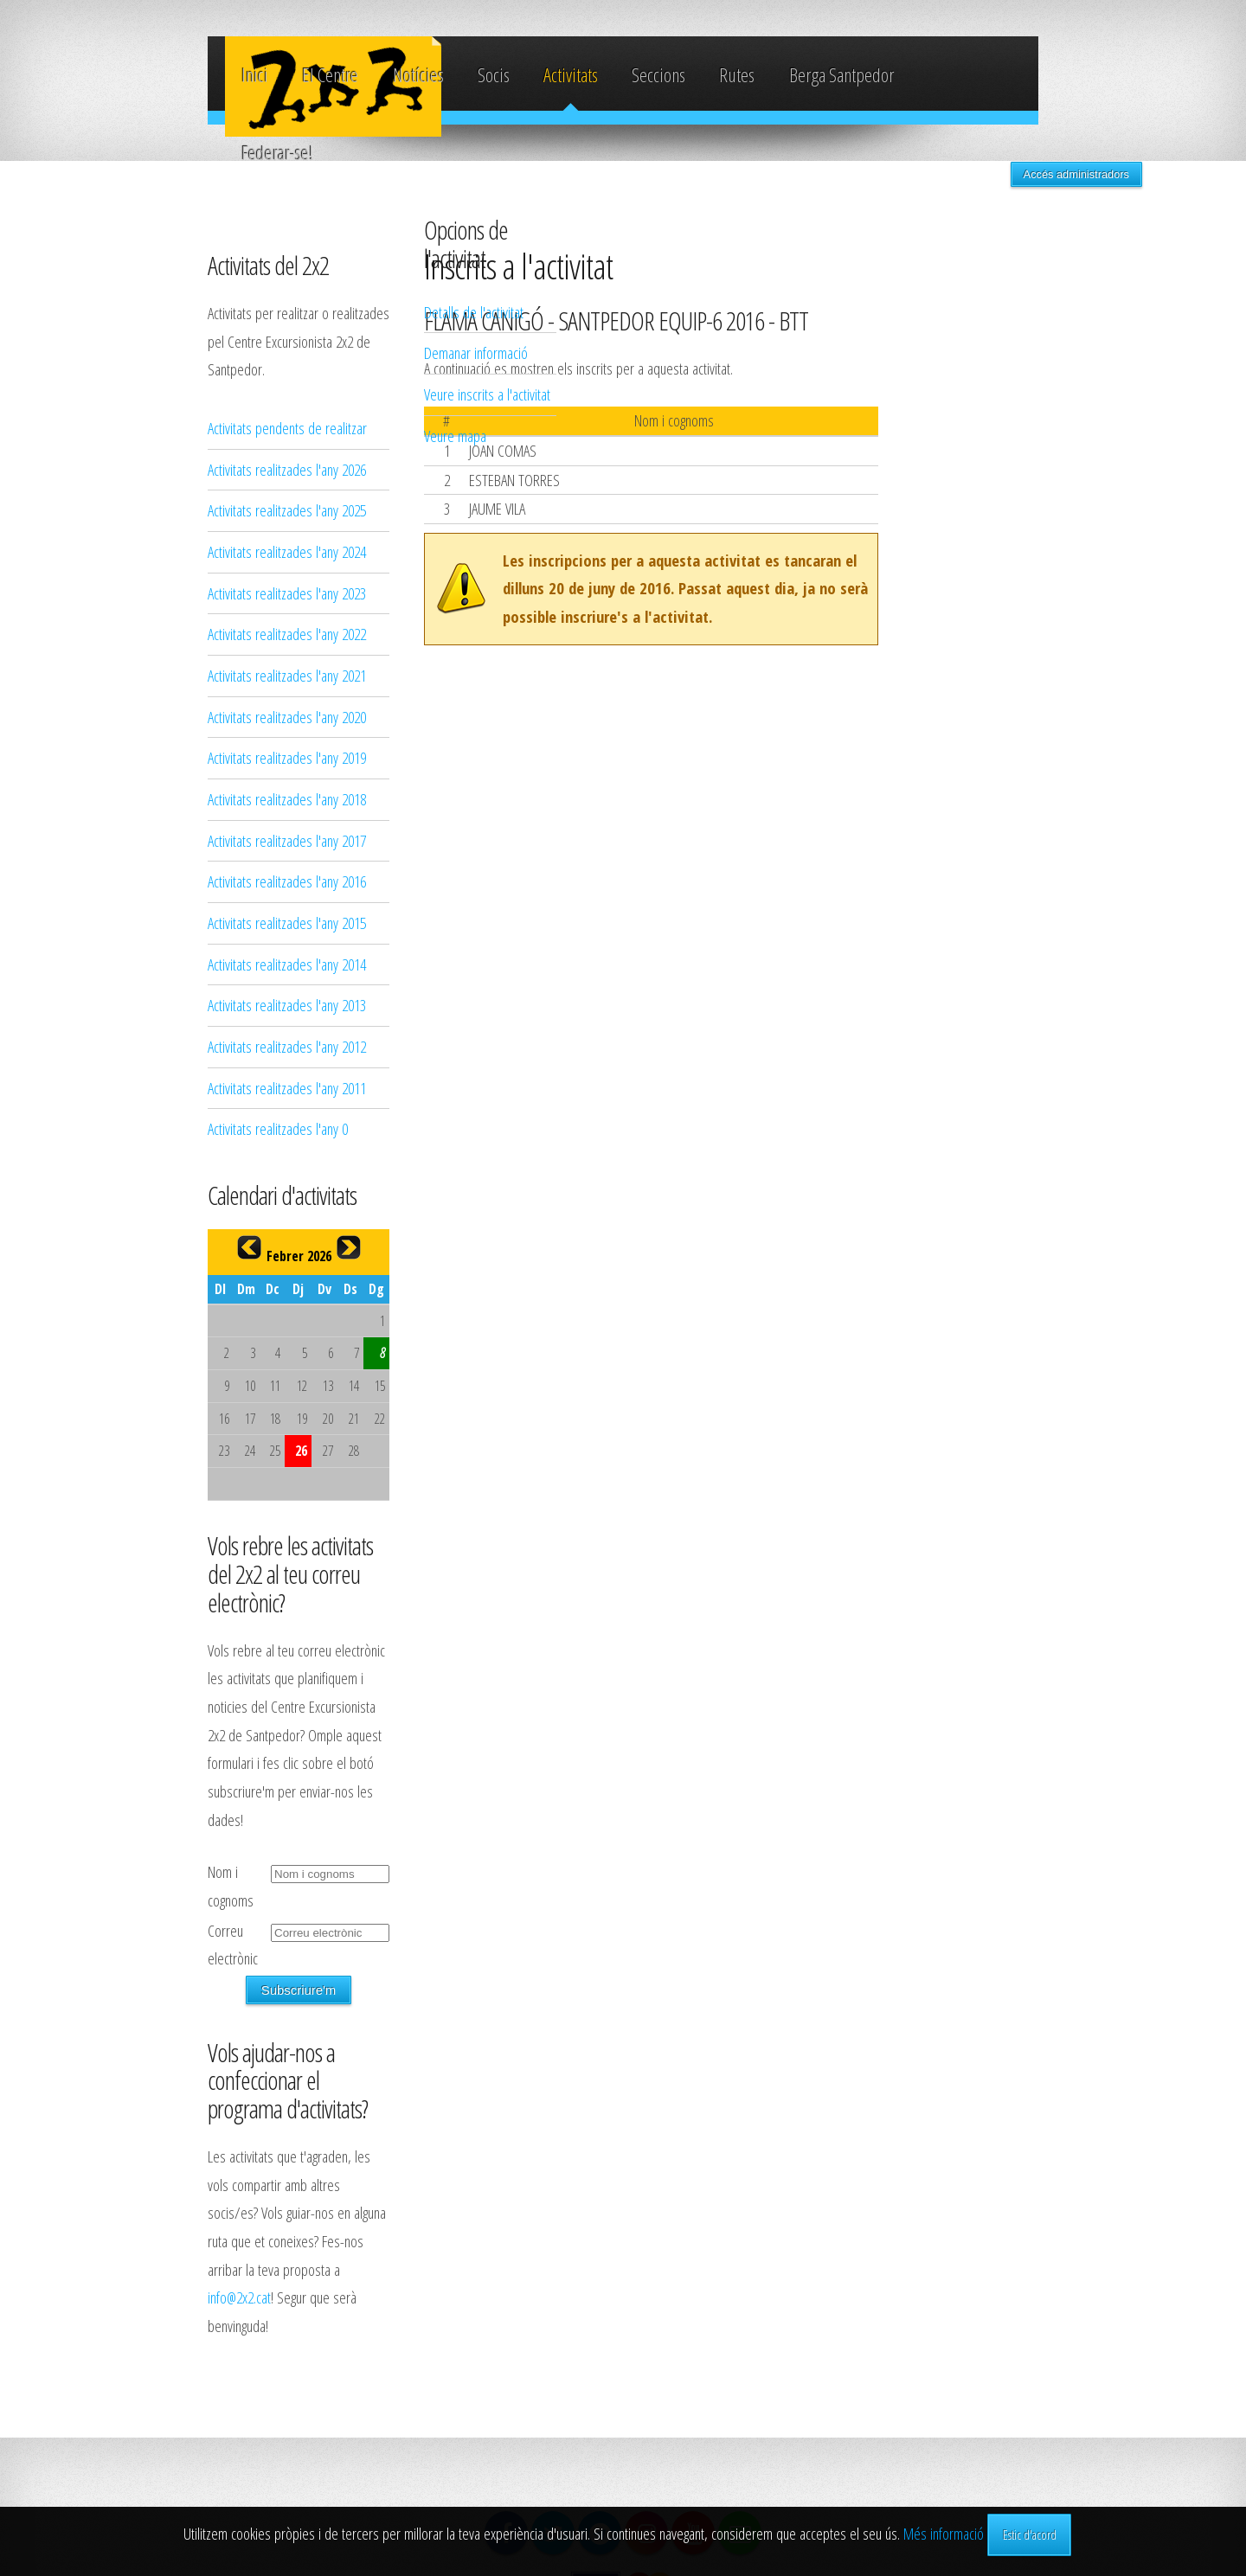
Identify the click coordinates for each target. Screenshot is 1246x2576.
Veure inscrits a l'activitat (991, 394)
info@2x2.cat (239, 2297)
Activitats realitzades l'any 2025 (287, 510)
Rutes (737, 74)
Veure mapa (959, 435)
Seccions (658, 74)
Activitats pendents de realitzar (287, 428)
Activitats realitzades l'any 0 (278, 1128)
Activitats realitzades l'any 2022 (287, 633)
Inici (254, 74)
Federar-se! (277, 152)
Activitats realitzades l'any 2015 (287, 922)
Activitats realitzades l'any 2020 (287, 716)
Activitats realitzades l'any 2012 (287, 1046)
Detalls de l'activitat (978, 312)
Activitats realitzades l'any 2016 (287, 881)
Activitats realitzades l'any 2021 (287, 675)
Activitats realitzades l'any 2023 (287, 593)
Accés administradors (1076, 174)
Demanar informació (980, 352)
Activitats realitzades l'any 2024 (287, 551)
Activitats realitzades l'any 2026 (287, 469)
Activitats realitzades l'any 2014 (287, 964)
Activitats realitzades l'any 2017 (287, 840)
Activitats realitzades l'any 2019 (287, 757)
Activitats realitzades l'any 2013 (287, 1005)
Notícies (418, 74)
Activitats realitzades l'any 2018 (287, 799)
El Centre (330, 74)
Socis (494, 74)
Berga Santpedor (841, 74)
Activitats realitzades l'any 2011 (287, 1088)
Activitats (570, 74)
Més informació (943, 2533)
